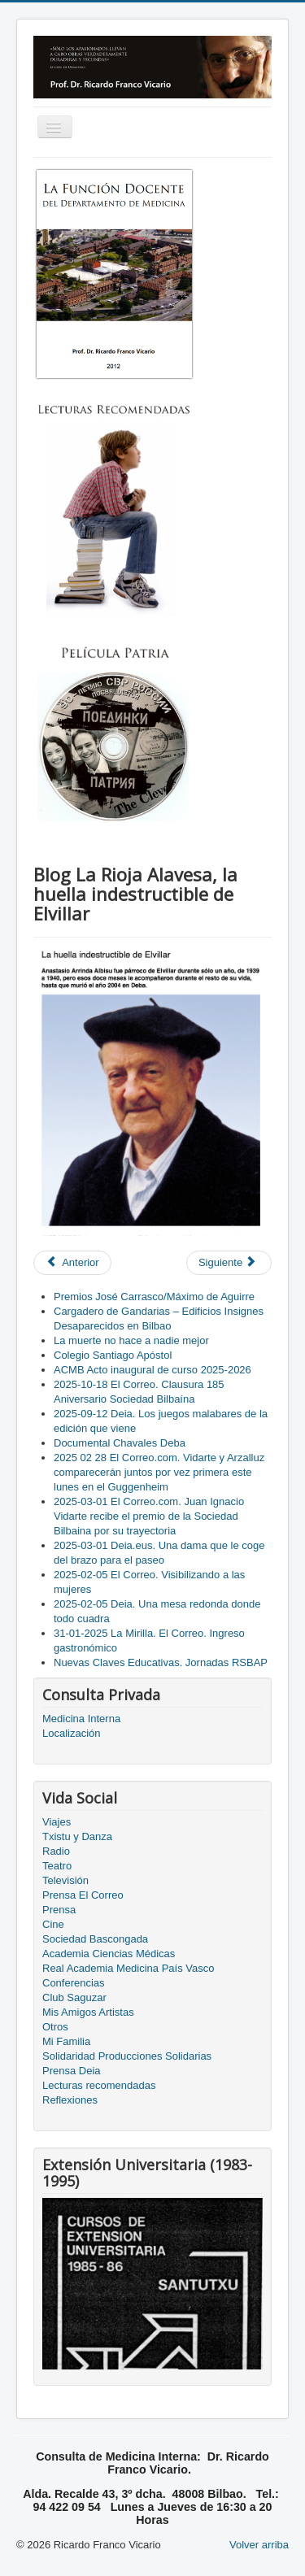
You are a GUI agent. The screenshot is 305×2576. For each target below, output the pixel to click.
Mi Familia (66, 2041)
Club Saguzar (74, 1997)
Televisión (65, 1880)
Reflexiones (70, 2100)
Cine (53, 1924)
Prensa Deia (71, 2071)
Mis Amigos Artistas (88, 2012)
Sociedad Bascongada (95, 1939)
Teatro (57, 1866)
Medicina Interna (81, 1718)
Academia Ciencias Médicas (108, 1953)
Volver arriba (259, 2545)
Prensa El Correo (83, 1895)
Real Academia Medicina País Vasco (128, 1968)
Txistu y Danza (77, 1836)
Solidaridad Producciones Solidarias (126, 2056)
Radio (56, 1851)
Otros (55, 2027)
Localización (71, 1733)
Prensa (59, 1910)
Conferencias (73, 1983)
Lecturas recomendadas (98, 2085)
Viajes (56, 1822)
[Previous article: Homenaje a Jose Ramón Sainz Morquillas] (72, 1263)
